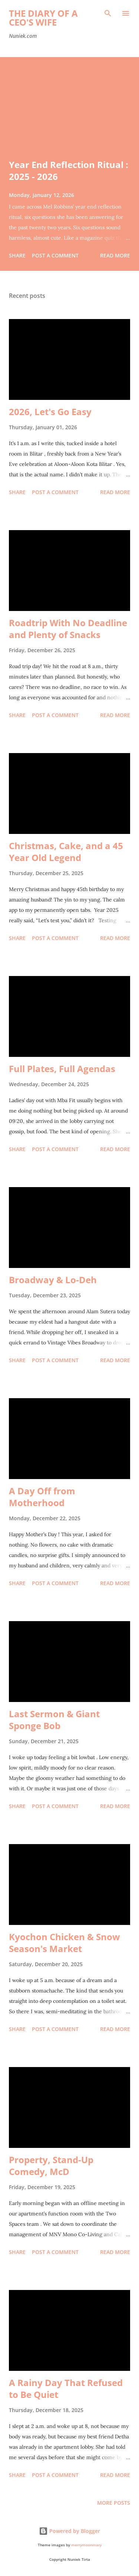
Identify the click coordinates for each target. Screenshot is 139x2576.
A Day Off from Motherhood (42, 1497)
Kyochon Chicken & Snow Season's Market (64, 1943)
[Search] (107, 13)
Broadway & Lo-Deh (53, 1280)
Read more (115, 255)
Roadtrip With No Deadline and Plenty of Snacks (68, 629)
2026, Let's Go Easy (50, 411)
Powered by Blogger (69, 2530)
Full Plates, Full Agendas (62, 1068)
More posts (113, 2502)
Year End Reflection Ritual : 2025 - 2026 (68, 170)
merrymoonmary (86, 2545)
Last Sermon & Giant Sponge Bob (54, 1720)
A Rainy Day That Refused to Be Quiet (66, 2388)
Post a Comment (55, 255)
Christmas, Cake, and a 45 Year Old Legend (66, 852)
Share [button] (17, 255)
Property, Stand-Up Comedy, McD (51, 2165)
